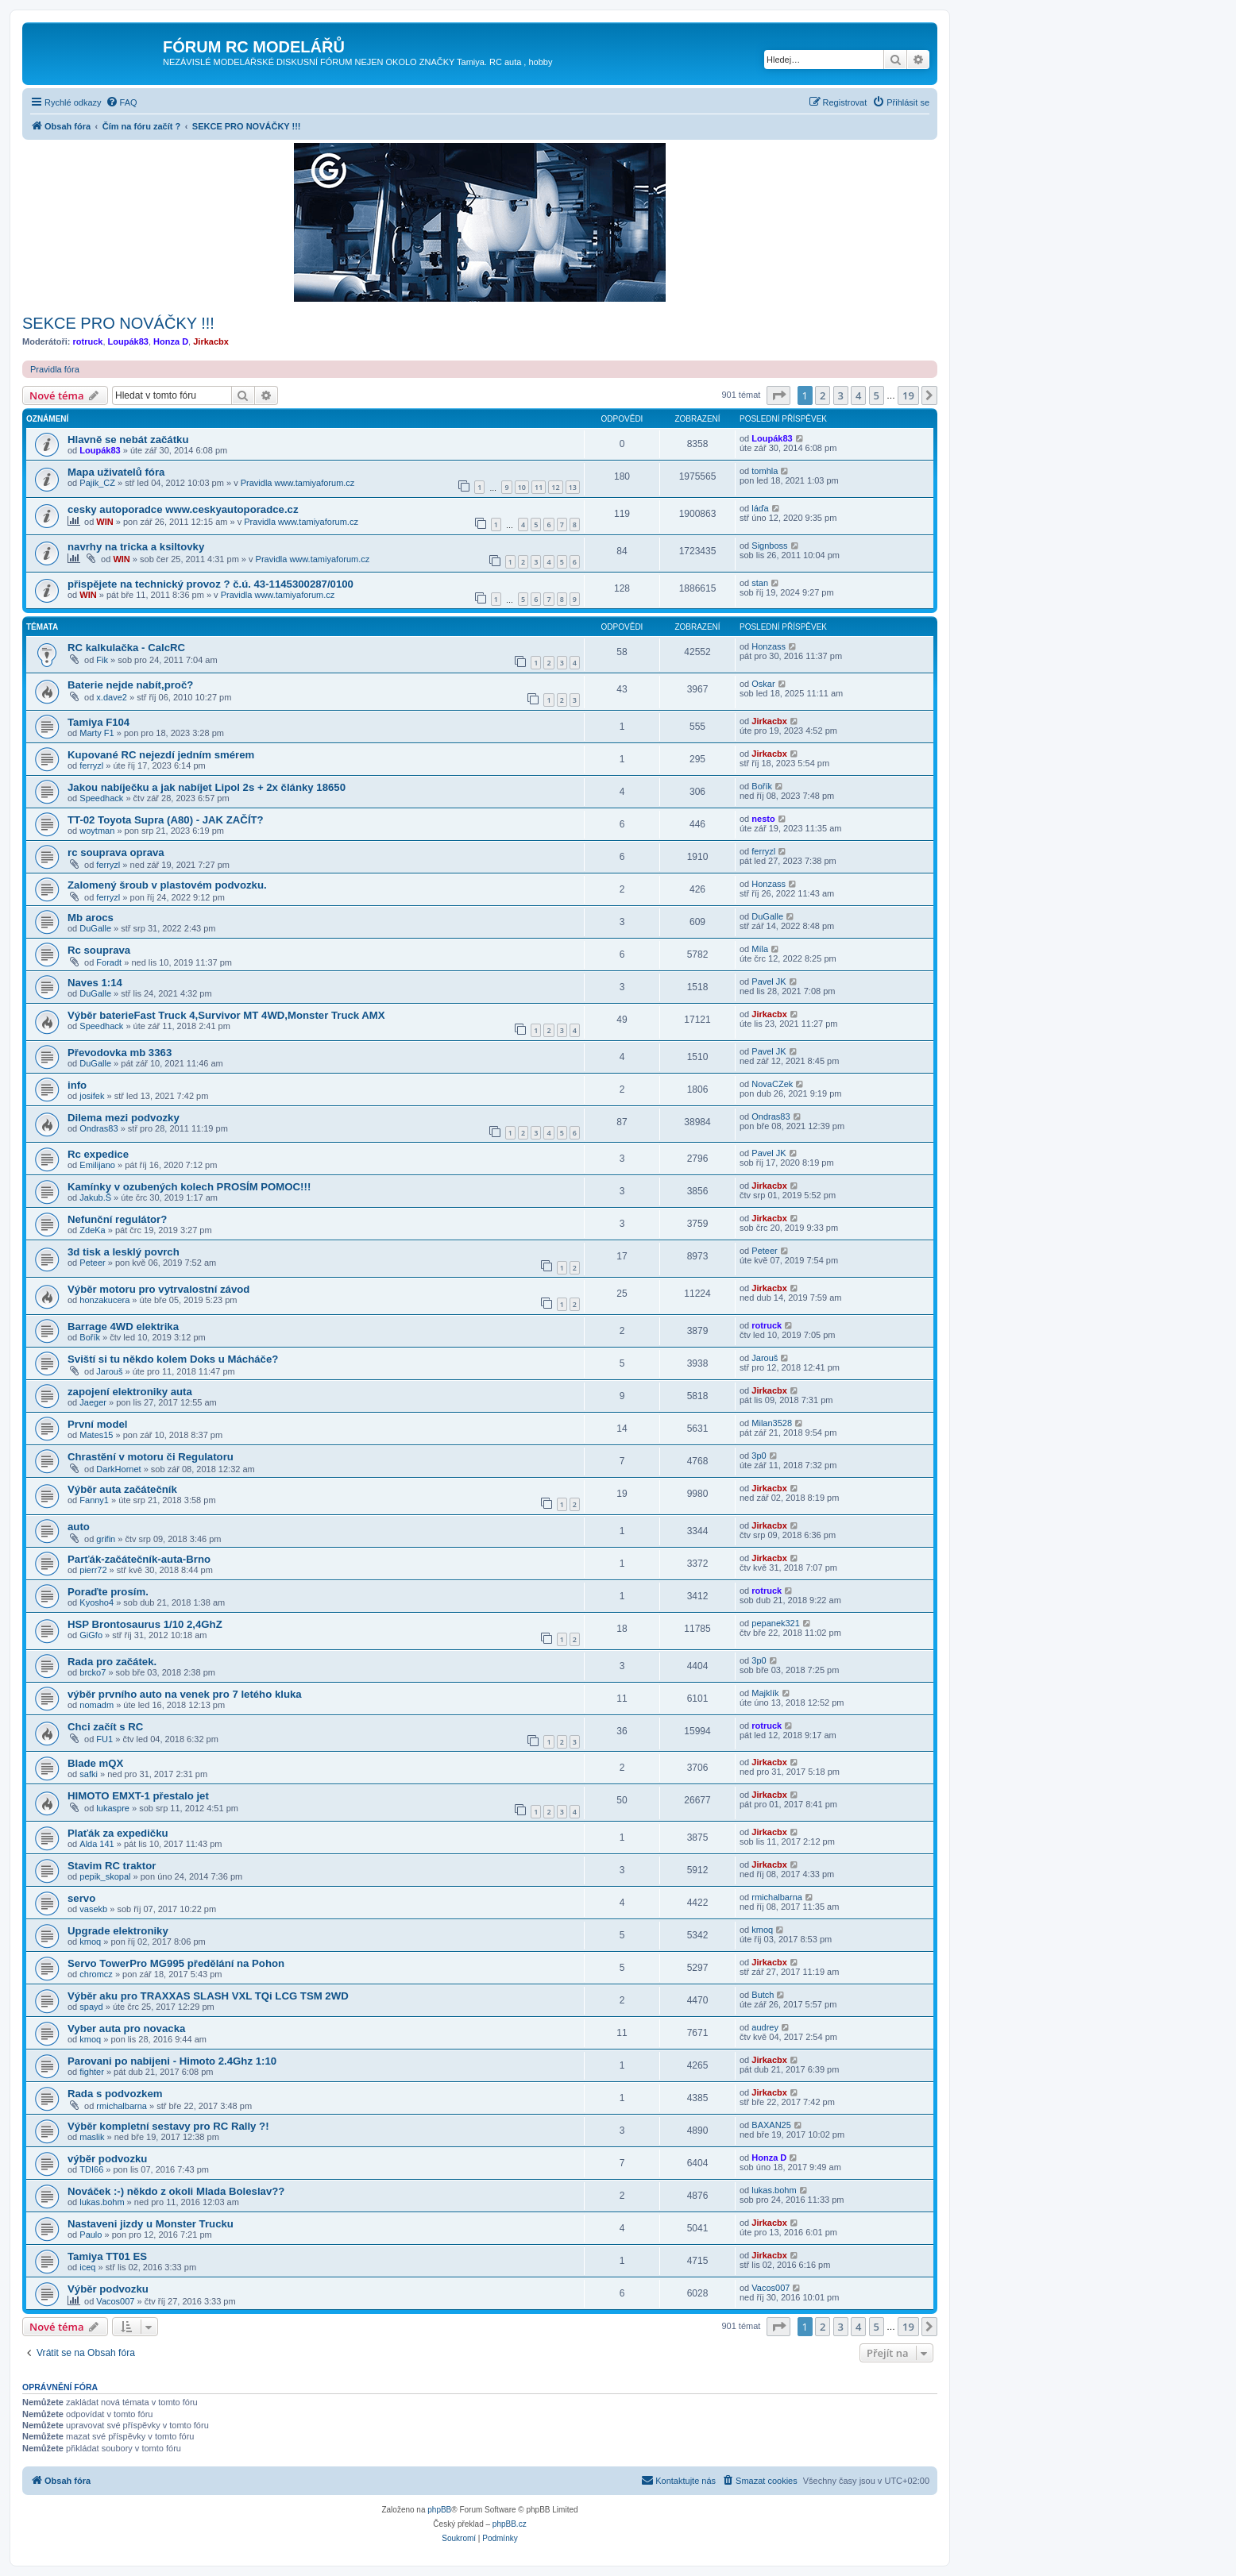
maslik (91, 2137)
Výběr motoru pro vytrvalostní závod (158, 1289)
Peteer (92, 1262)
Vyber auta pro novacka (126, 2028)
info (77, 1085)
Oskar (762, 683)
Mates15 (96, 1435)
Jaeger (92, 1402)
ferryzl (91, 765)
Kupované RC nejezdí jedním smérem (161, 755)
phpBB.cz (509, 2524)
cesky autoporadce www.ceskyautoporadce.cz (183, 509)
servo (81, 1898)
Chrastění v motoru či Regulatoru (151, 1457)
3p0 (758, 1455)
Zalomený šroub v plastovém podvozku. (167, 885)
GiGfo (90, 1635)
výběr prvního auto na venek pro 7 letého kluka (185, 1694)
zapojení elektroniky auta (130, 1392)
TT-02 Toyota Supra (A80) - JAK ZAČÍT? (166, 820)
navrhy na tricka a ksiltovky (136, 547)
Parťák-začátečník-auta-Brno (139, 1559)
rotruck (88, 341)
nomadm (96, 1705)
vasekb (93, 1909)
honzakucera (104, 1300)
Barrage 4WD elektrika (123, 1326)
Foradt (109, 962)
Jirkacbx (211, 341)
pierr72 (92, 1570)
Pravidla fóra (54, 369)
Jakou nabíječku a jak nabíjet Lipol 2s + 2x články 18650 (207, 787)
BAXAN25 (771, 2125)
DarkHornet (118, 1469)
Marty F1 (96, 733)
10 (522, 487)
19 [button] (908, 395)
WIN (104, 521)
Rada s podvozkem (115, 2094)
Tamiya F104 (98, 722)
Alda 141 (96, 1844)
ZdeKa (92, 1230)
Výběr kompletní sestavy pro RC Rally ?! (168, 2126)
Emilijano (97, 1165)
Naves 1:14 (95, 983)
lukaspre (112, 1808)
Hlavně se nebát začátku (128, 439)
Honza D (170, 341)
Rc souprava (99, 950)
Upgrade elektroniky (118, 1931)
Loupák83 (128, 341)
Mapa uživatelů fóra (116, 472)
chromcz (96, 1974)
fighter (91, 2072)
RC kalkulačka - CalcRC (126, 648)
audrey (764, 2027)
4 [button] (858, 395)
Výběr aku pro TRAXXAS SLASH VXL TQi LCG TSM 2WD (208, 1996)
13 (573, 487)
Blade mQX (95, 1763)
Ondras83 (98, 1128)
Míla (759, 949)
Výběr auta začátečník (122, 1489)
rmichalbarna (776, 1897)
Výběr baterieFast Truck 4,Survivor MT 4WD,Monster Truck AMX (226, 1015)
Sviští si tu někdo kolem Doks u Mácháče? (173, 1359)
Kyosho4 (96, 1602)
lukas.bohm (101, 2202)
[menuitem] (121, 102)
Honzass (768, 646)
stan (759, 583)
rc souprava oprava (116, 852)
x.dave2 (111, 697)
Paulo (90, 2234)
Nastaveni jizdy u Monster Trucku (151, 2224)
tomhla (764, 471)
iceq (87, 2267)
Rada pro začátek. (112, 1662)
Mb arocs (91, 918)
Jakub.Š (95, 1197)
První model (97, 1424)
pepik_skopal (104, 1876)
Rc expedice (98, 1154)
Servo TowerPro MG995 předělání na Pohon (176, 1963)
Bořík (761, 786)
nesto (762, 818)
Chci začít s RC (105, 1727)
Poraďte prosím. (108, 1592)
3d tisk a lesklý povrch (124, 1252)
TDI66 (91, 2169)
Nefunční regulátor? (117, 1219)
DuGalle (95, 928)
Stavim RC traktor (112, 1866)
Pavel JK (768, 981)
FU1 (104, 1739)
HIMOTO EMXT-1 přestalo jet (138, 1796)
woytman (96, 830)
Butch (762, 1994)
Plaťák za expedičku (118, 1833)
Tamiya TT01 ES (107, 2256)
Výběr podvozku (108, 2289)
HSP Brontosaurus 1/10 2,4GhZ (145, 1624)
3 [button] (841, 395)
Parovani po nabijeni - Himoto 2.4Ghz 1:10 (172, 2061)
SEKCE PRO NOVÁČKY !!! (118, 323)
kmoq (90, 1941)
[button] (778, 395)
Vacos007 (115, 2301)
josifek (91, 1096)
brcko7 (92, 1672)
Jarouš (109, 1371)
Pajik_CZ (97, 483)
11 (539, 487)
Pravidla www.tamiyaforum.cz (298, 483)
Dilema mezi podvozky (124, 1118)
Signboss (769, 545)
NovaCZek (772, 1084)
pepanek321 (775, 1623)
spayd (90, 2006)
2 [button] (822, 395)
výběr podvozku (107, 2159)
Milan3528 (771, 1423)
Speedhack (101, 798)
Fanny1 (94, 1500)
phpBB (439, 2509)
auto (79, 1527)
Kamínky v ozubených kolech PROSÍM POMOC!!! (189, 1187)
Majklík (764, 1693)
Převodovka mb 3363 (120, 1053)
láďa (759, 508)
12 (555, 487)
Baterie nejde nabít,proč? (130, 685)
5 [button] (876, 395)
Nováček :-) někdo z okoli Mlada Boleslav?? (176, 2191)
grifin (105, 1539)
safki (88, 1774)
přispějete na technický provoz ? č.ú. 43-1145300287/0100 (210, 584)
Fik (102, 660)
